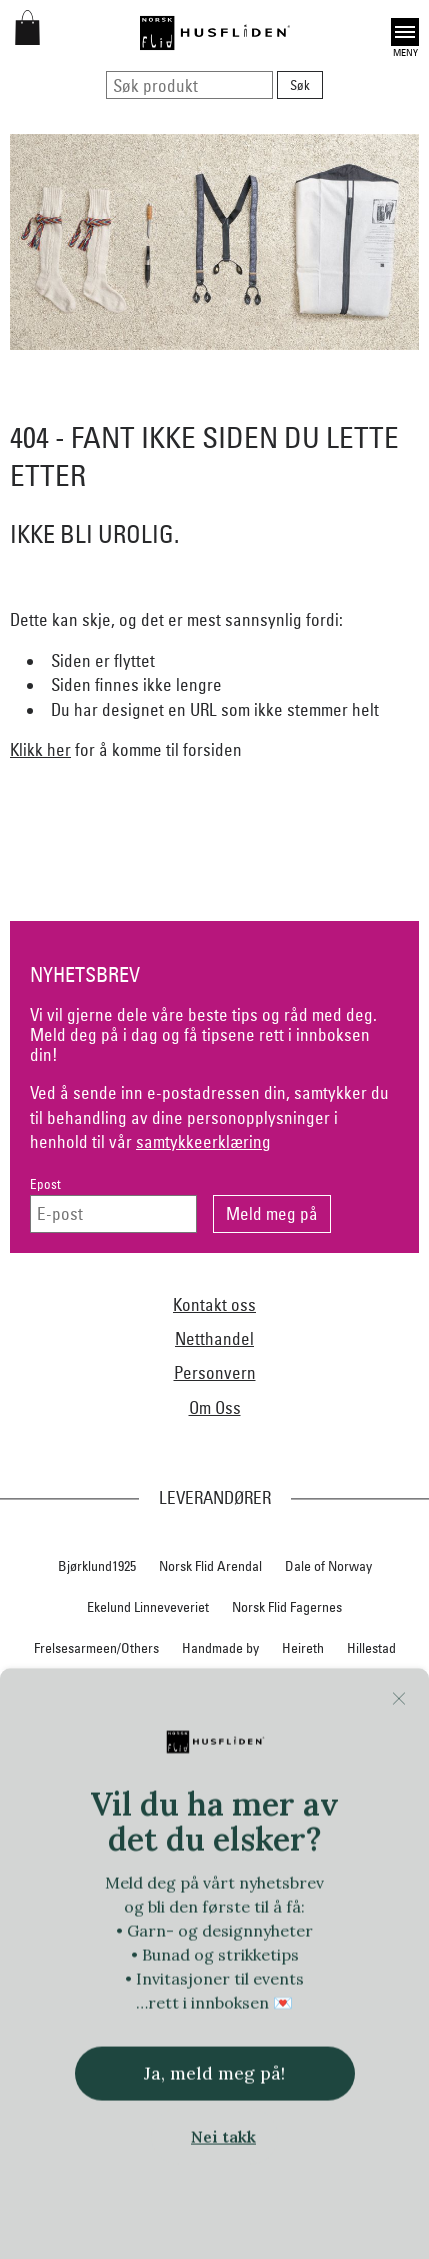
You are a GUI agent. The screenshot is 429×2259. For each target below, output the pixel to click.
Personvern (215, 1372)
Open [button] (405, 32)
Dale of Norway (328, 1566)
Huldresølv (238, 1688)
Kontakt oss (214, 1304)
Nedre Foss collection (275, 1769)
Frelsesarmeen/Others (96, 1648)
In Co (305, 1688)
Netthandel (214, 1338)
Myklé (175, 1769)
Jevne (360, 1688)
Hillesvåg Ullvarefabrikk (119, 1688)
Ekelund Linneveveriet (148, 1607)
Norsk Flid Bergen (344, 1810)
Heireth (303, 1648)
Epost (45, 1184)
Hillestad (371, 1648)
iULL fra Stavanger (77, 1729)
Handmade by (220, 1648)
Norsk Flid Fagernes (287, 1607)
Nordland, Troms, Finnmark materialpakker (153, 1810)
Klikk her (40, 749)
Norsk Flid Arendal (210, 1566)
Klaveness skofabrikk (210, 1729)
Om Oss (215, 1407)
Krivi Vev (381, 1729)
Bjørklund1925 (97, 1566)
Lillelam (114, 1769)
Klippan (313, 1729)
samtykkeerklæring (203, 1141)
